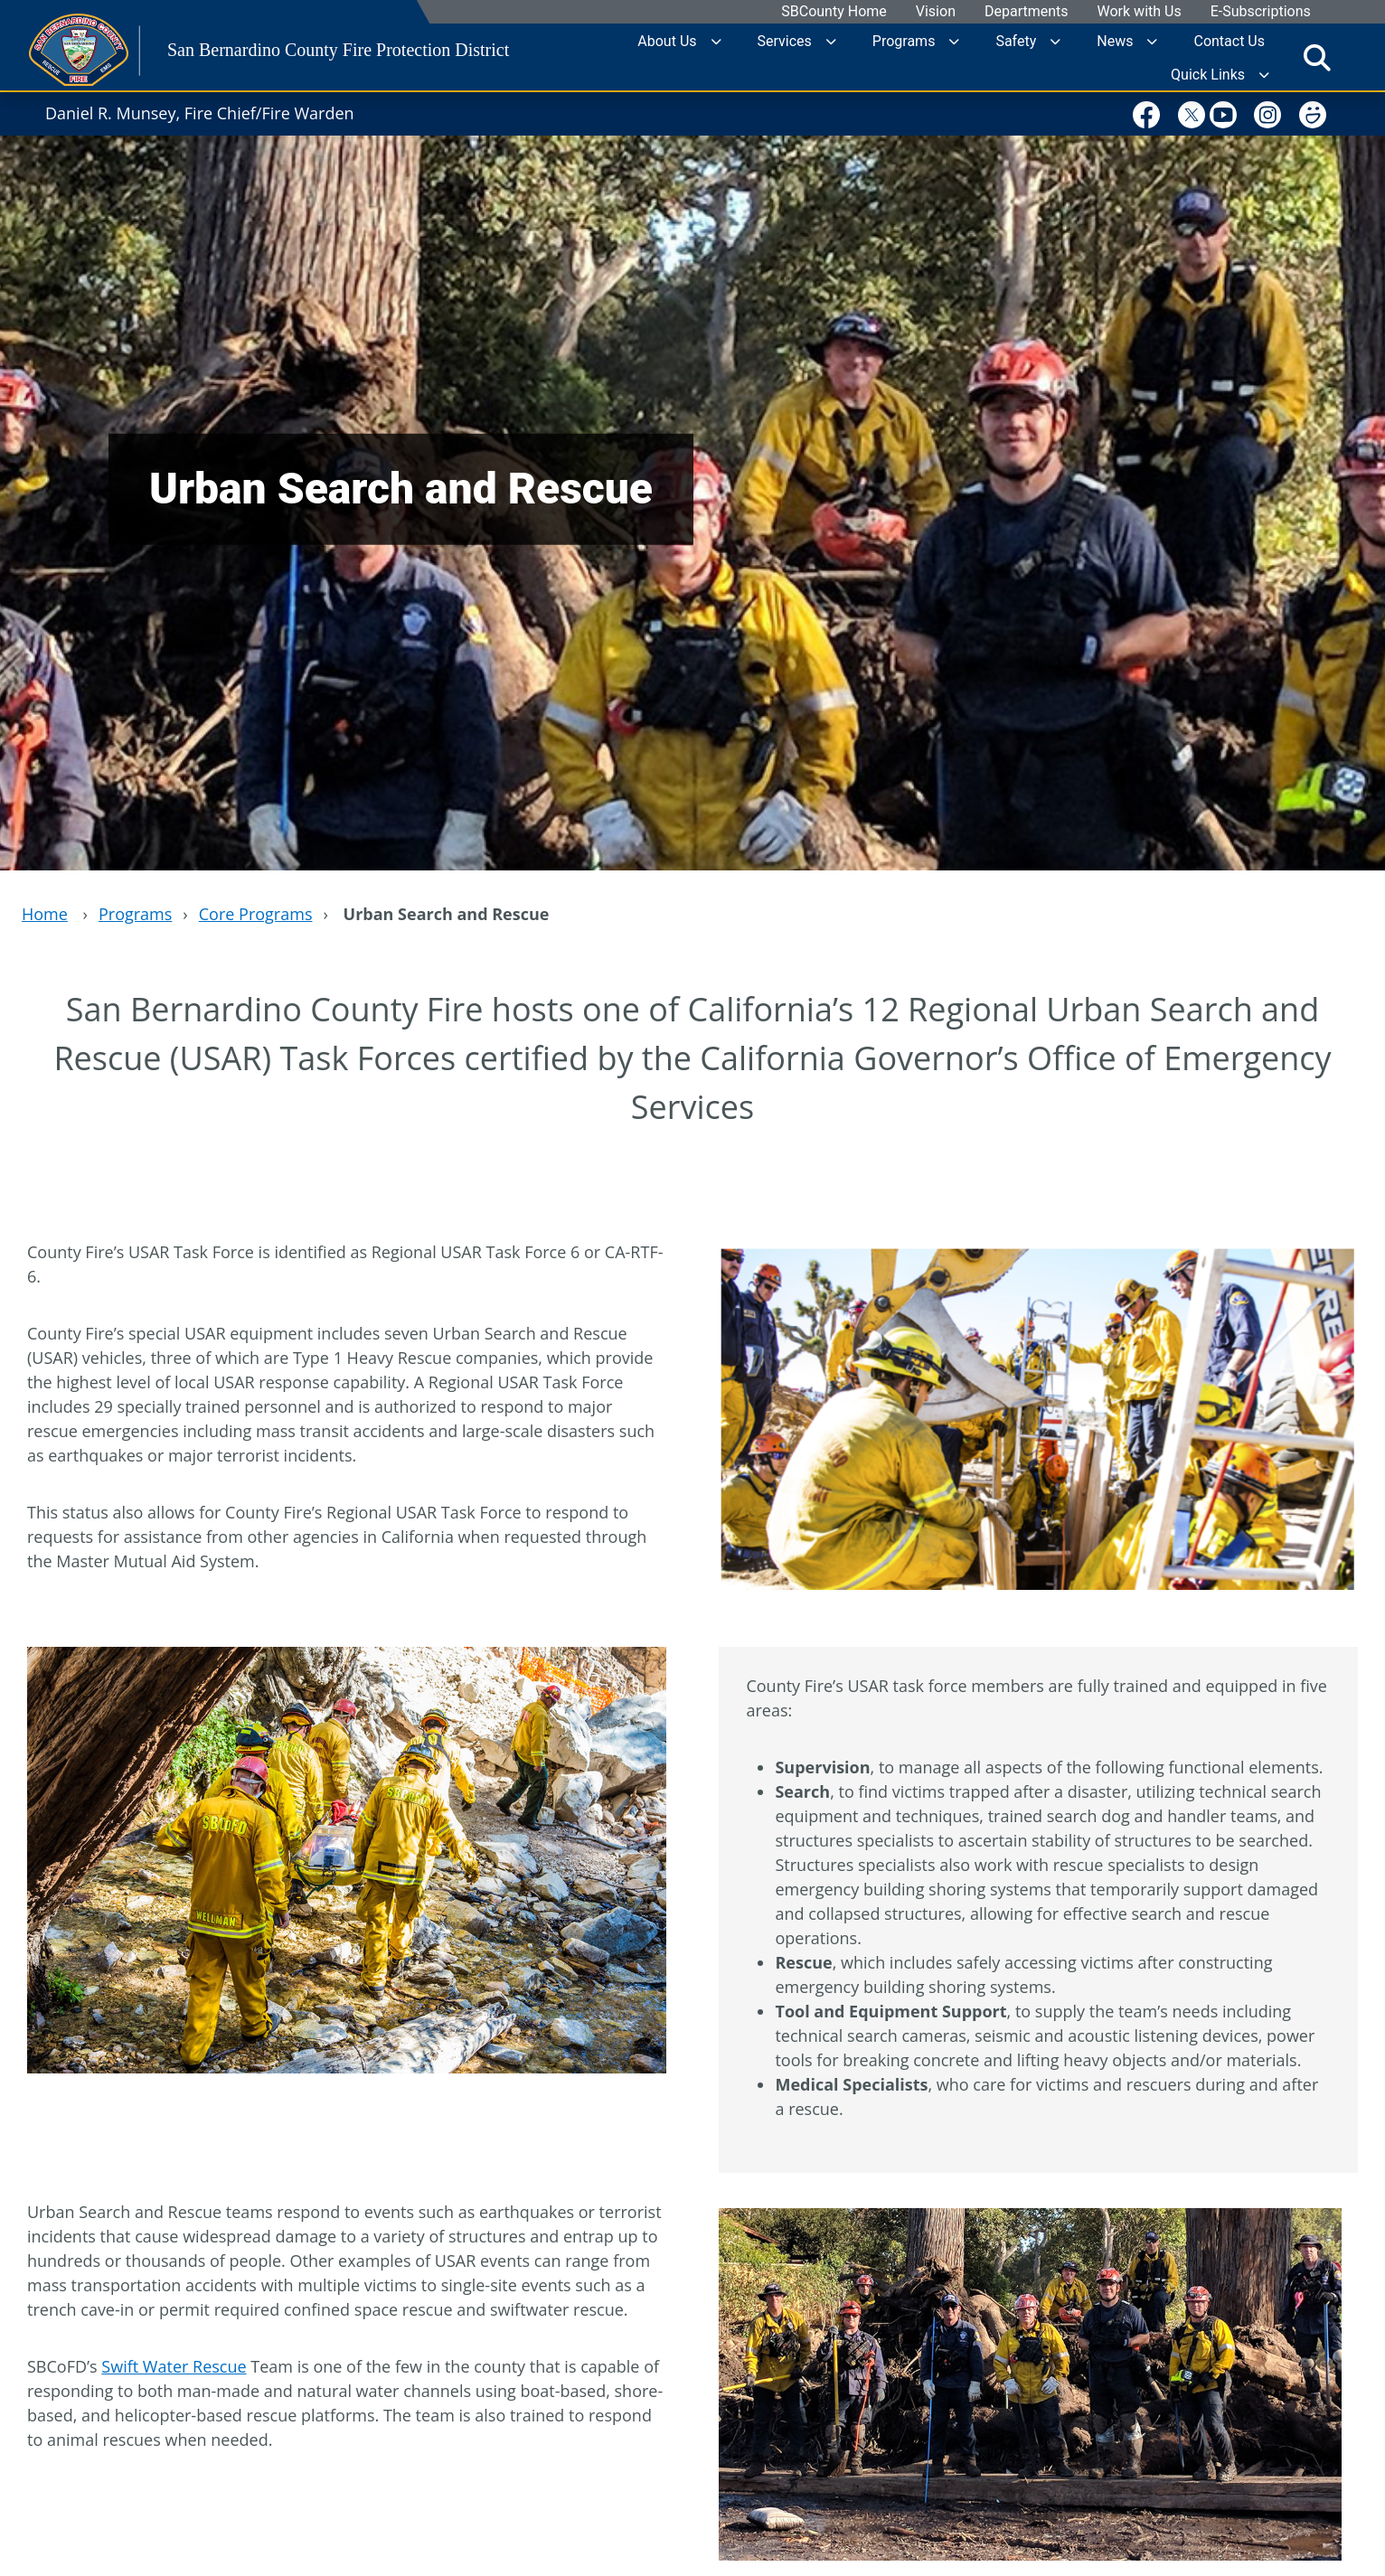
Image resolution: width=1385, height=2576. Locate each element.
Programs (904, 40)
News (1115, 40)
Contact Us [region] (1229, 40)
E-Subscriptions (1261, 12)
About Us (666, 40)
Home (45, 914)
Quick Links (1208, 73)
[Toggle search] (1317, 57)
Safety (1015, 40)
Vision (936, 12)
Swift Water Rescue (173, 2366)
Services (785, 40)
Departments (1027, 12)
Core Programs (256, 914)
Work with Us (1140, 12)
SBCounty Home (835, 12)
